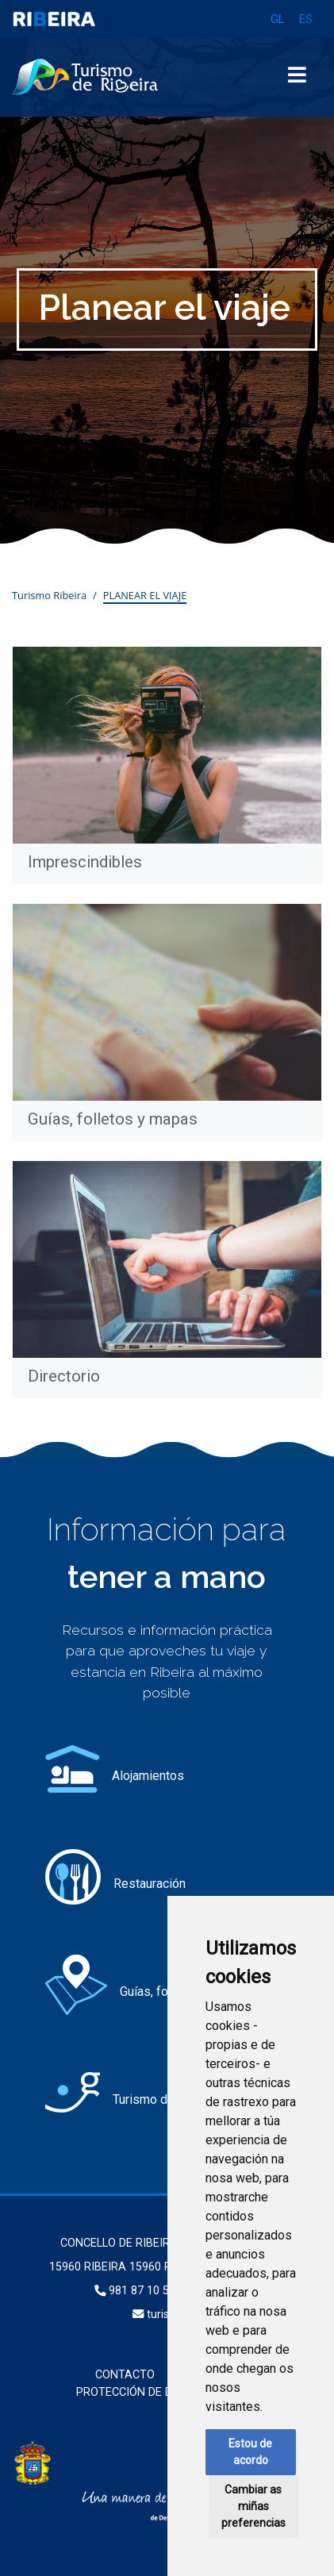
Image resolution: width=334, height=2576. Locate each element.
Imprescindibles (85, 861)
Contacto (125, 2375)
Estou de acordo (250, 2451)
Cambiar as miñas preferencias (253, 2506)
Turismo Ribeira (49, 595)
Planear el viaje (145, 595)
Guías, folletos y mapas (113, 1118)
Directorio (64, 1376)
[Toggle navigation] (297, 79)
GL (277, 19)
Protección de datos (139, 2392)
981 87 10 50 (134, 2290)
